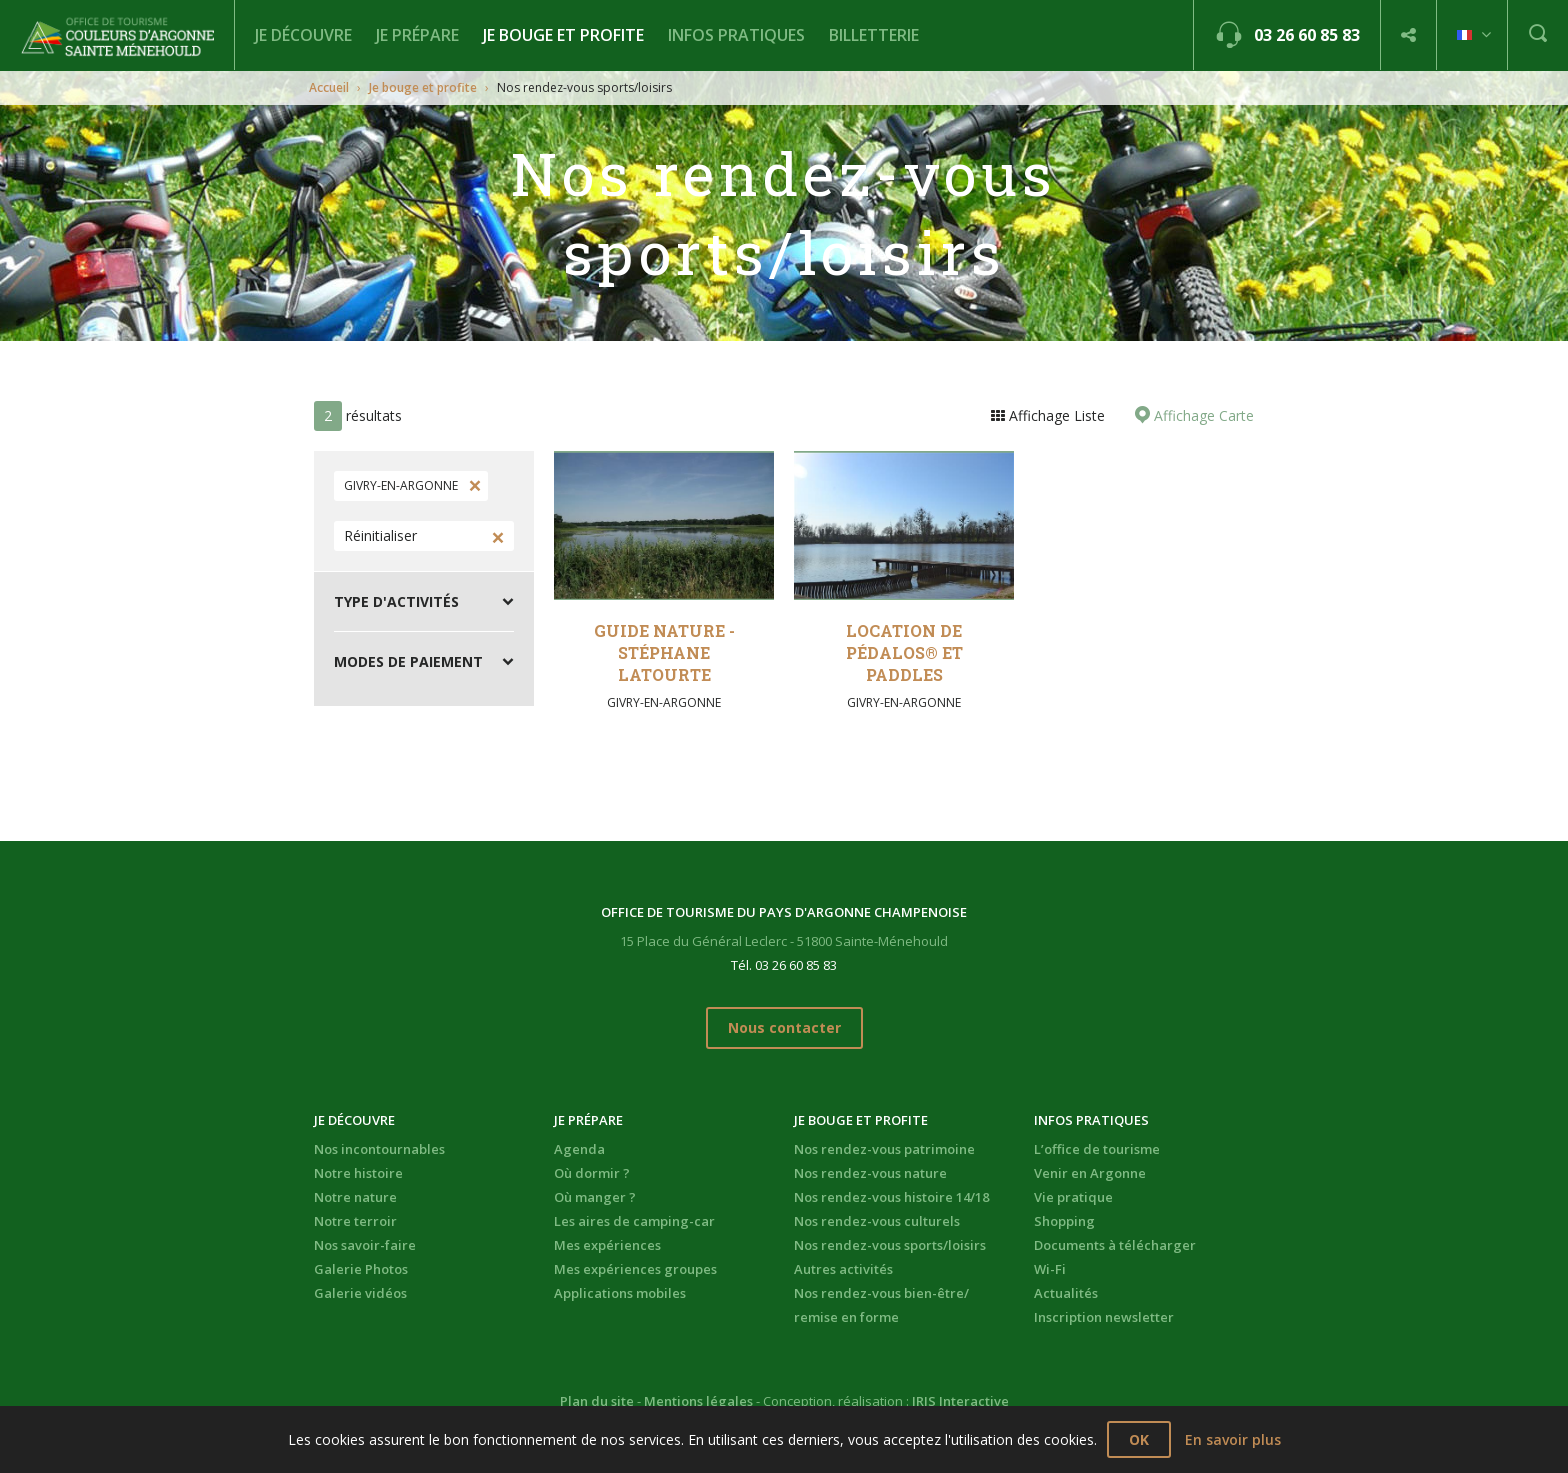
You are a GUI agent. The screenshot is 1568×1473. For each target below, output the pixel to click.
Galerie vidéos (360, 1293)
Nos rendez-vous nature (870, 1173)
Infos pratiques (736, 35)
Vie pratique (1073, 1197)
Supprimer (473, 486)
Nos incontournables (379, 1149)
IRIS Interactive (960, 1401)
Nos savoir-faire (365, 1245)
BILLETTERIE (874, 35)
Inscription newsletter (1104, 1317)
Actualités (1066, 1293)
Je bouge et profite (563, 35)
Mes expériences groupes (635, 1269)
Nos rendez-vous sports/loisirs (890, 1245)
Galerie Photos (361, 1269)
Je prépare (417, 35)
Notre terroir (355, 1221)
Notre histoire (358, 1173)
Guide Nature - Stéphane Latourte (664, 652)
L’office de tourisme (1097, 1149)
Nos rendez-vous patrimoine (884, 1149)
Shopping (1064, 1221)
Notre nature (355, 1197)
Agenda (579, 1149)
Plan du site (597, 1401)
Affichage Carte (1202, 415)
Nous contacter (784, 1027)
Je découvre (303, 35)
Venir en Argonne (1090, 1173)
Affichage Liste (1055, 415)
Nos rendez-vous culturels (877, 1221)
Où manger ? (595, 1197)
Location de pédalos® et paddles (904, 652)
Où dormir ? (592, 1173)
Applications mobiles (620, 1293)
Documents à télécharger (1115, 1245)
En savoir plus (1233, 1439)
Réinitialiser (380, 535)
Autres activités (843, 1269)
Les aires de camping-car (634, 1221)
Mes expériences (607, 1245)
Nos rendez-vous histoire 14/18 (891, 1197)
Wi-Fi (1050, 1269)
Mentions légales (698, 1401)
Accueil (329, 87)
